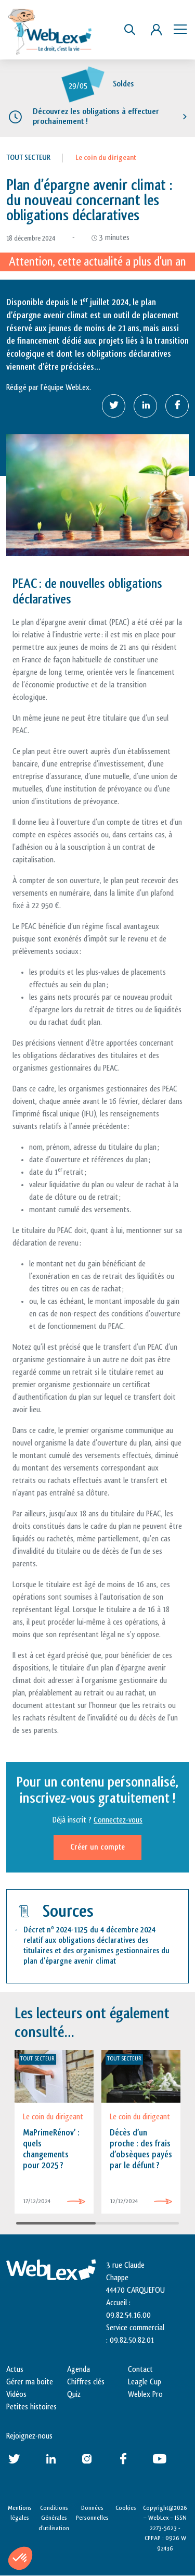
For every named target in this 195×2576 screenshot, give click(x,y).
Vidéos (16, 2394)
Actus (14, 2369)
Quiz (74, 2394)
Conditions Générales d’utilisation (53, 2518)
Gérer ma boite (29, 2382)
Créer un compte (97, 1847)
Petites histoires (31, 2407)
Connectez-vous (118, 1820)
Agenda (78, 2369)
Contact (140, 2369)
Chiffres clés (86, 2382)
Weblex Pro (145, 2394)
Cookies (125, 2508)
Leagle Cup (144, 2382)
